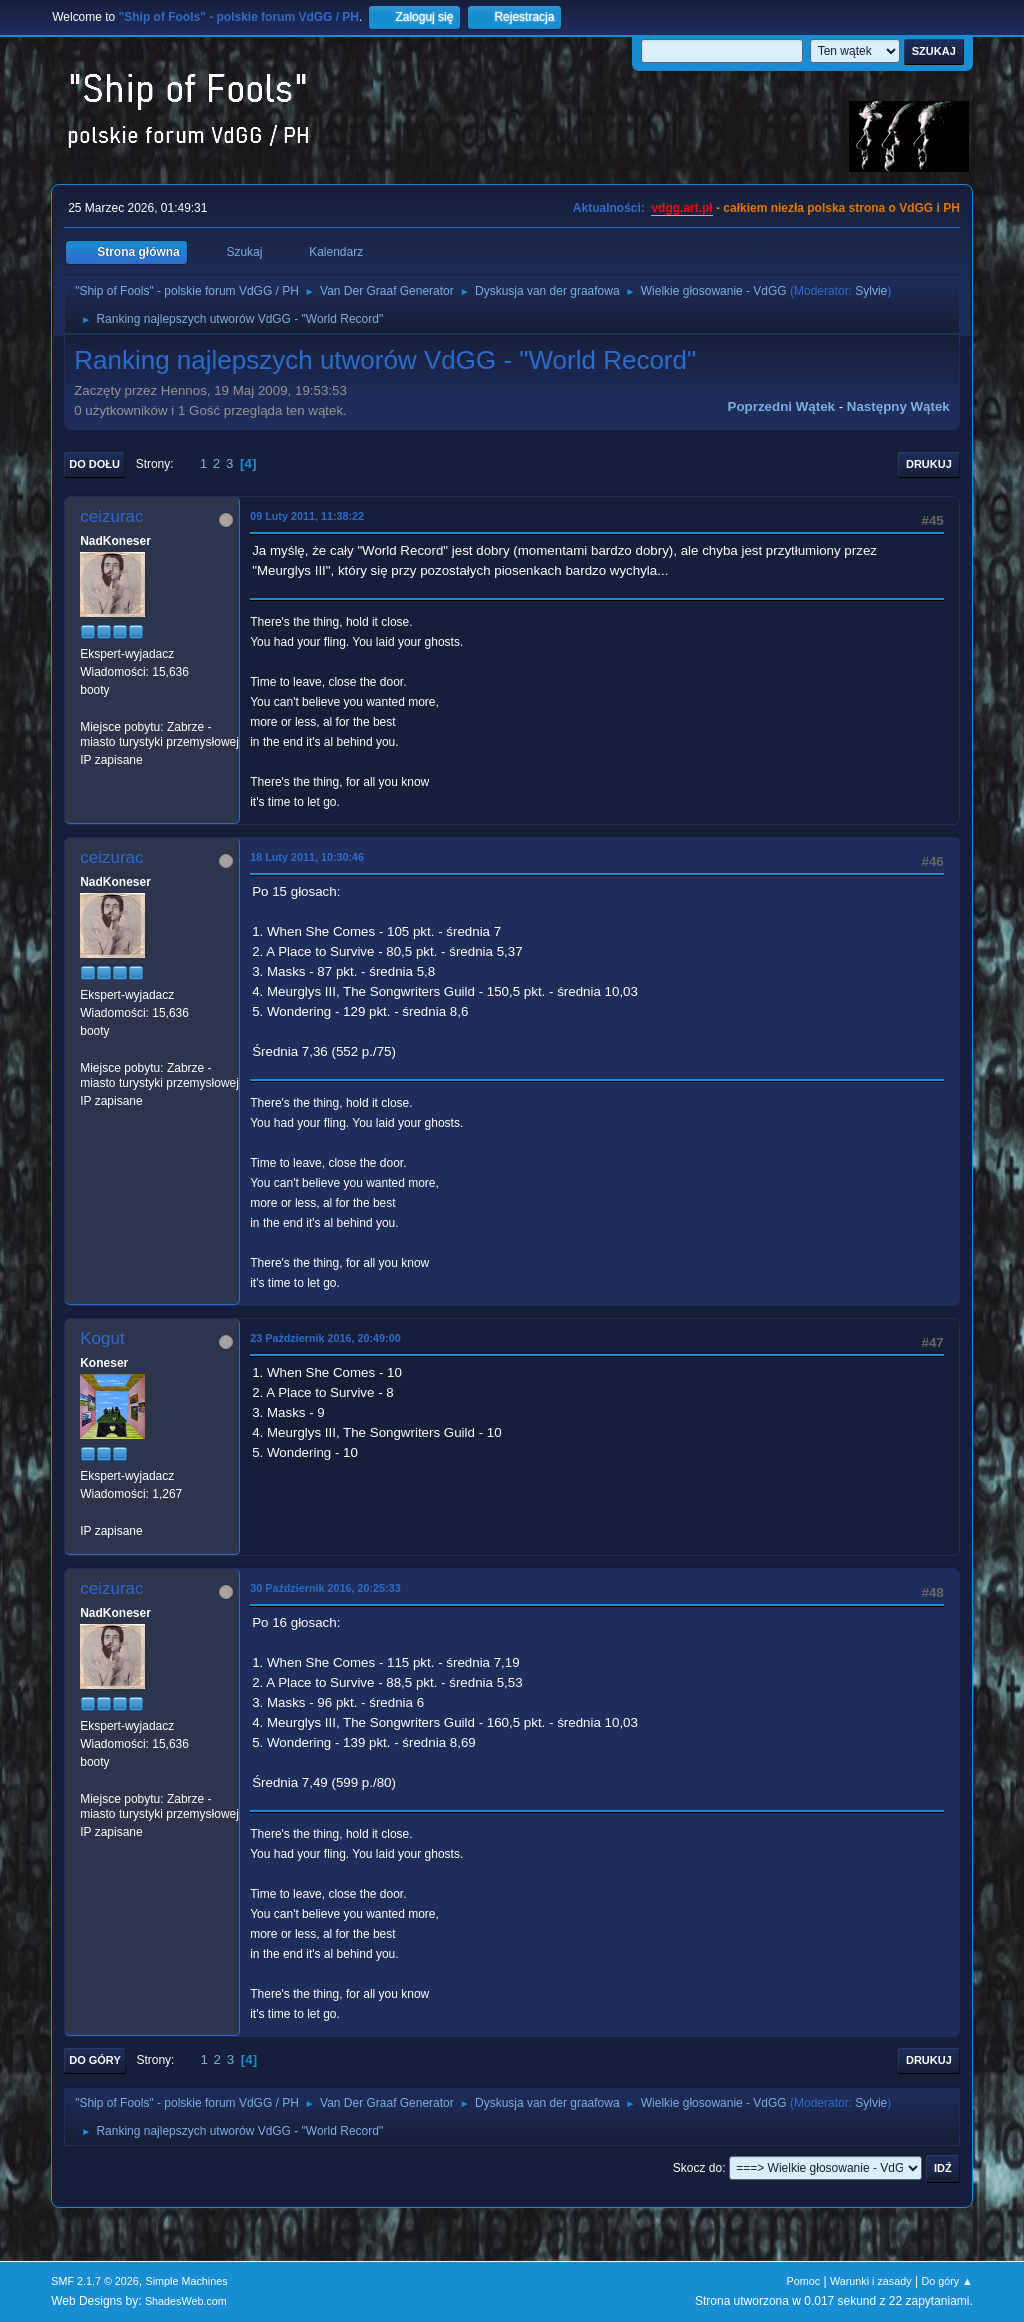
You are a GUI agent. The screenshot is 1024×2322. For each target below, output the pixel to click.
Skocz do (697, 2168)
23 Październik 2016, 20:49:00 (325, 1338)
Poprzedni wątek (781, 406)
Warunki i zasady (871, 2281)
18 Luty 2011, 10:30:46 (307, 857)
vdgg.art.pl (681, 208)
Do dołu (94, 464)
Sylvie (871, 291)
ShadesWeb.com (186, 2301)
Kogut (102, 1338)
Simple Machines (187, 2281)
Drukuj (929, 464)
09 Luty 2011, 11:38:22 (307, 516)
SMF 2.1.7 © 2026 (95, 2281)
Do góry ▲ (946, 2281)
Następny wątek (898, 406)
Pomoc (804, 2281)
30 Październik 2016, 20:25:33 (325, 1588)
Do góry (95, 2060)
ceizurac (111, 516)
